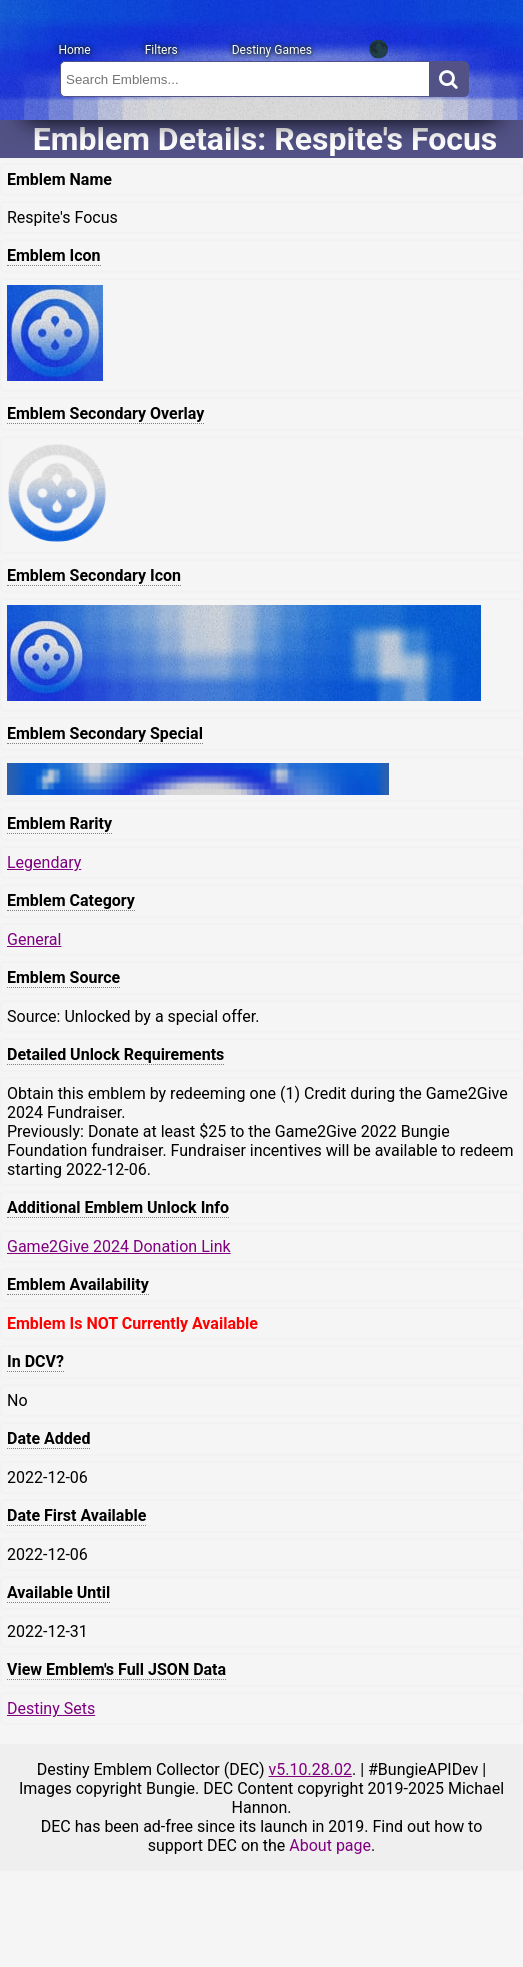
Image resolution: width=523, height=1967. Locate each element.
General (34, 939)
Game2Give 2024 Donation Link (119, 1246)
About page (330, 1845)
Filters (161, 50)
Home (74, 50)
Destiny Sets (51, 1708)
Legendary (44, 862)
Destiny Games (272, 50)
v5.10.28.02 (310, 1769)
